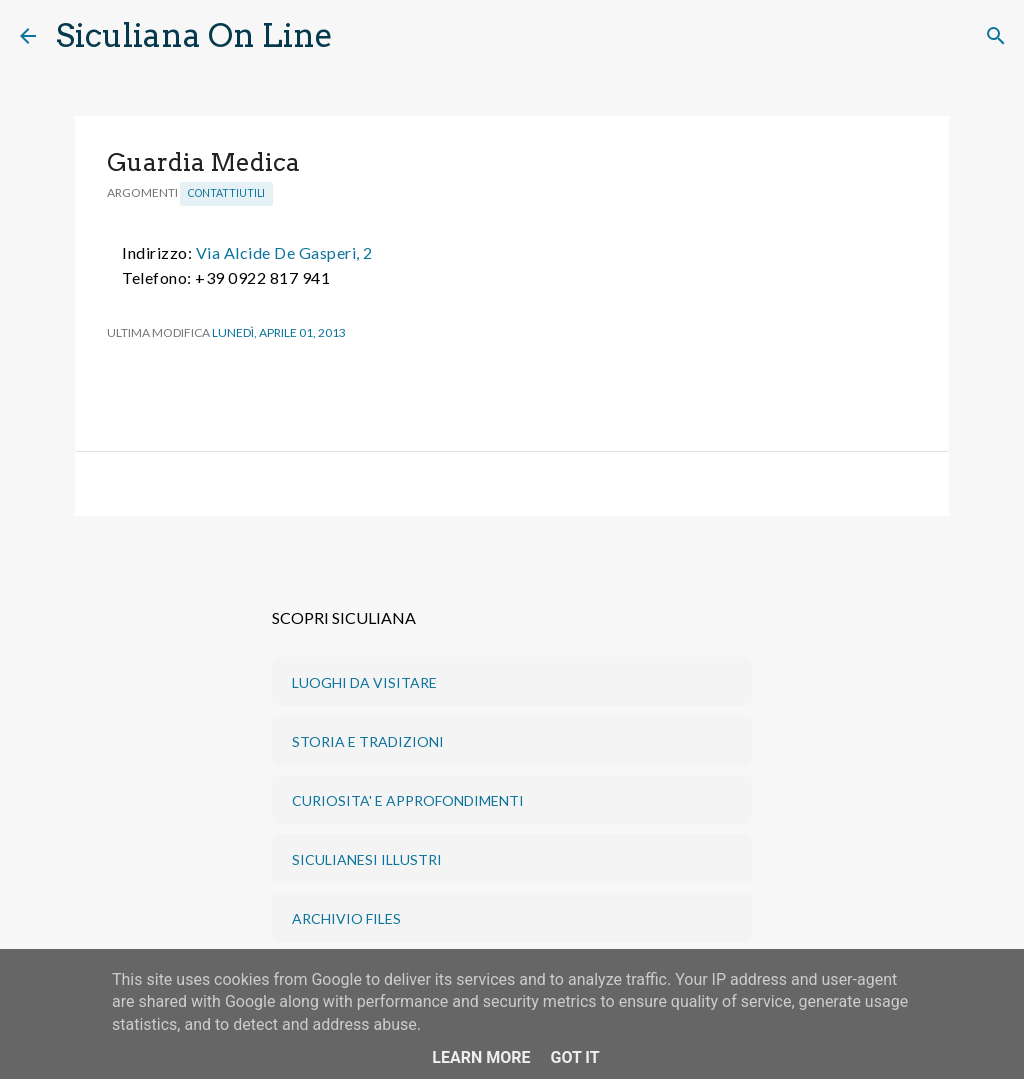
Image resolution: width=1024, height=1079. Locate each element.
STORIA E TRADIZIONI (368, 741)
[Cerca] (361, 36)
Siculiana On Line (194, 35)
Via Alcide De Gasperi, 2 (284, 252)
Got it (574, 1057)
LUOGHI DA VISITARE (364, 682)
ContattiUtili (226, 193)
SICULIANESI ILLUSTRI (367, 859)
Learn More (481, 1057)
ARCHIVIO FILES (346, 918)
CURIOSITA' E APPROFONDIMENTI (408, 800)
